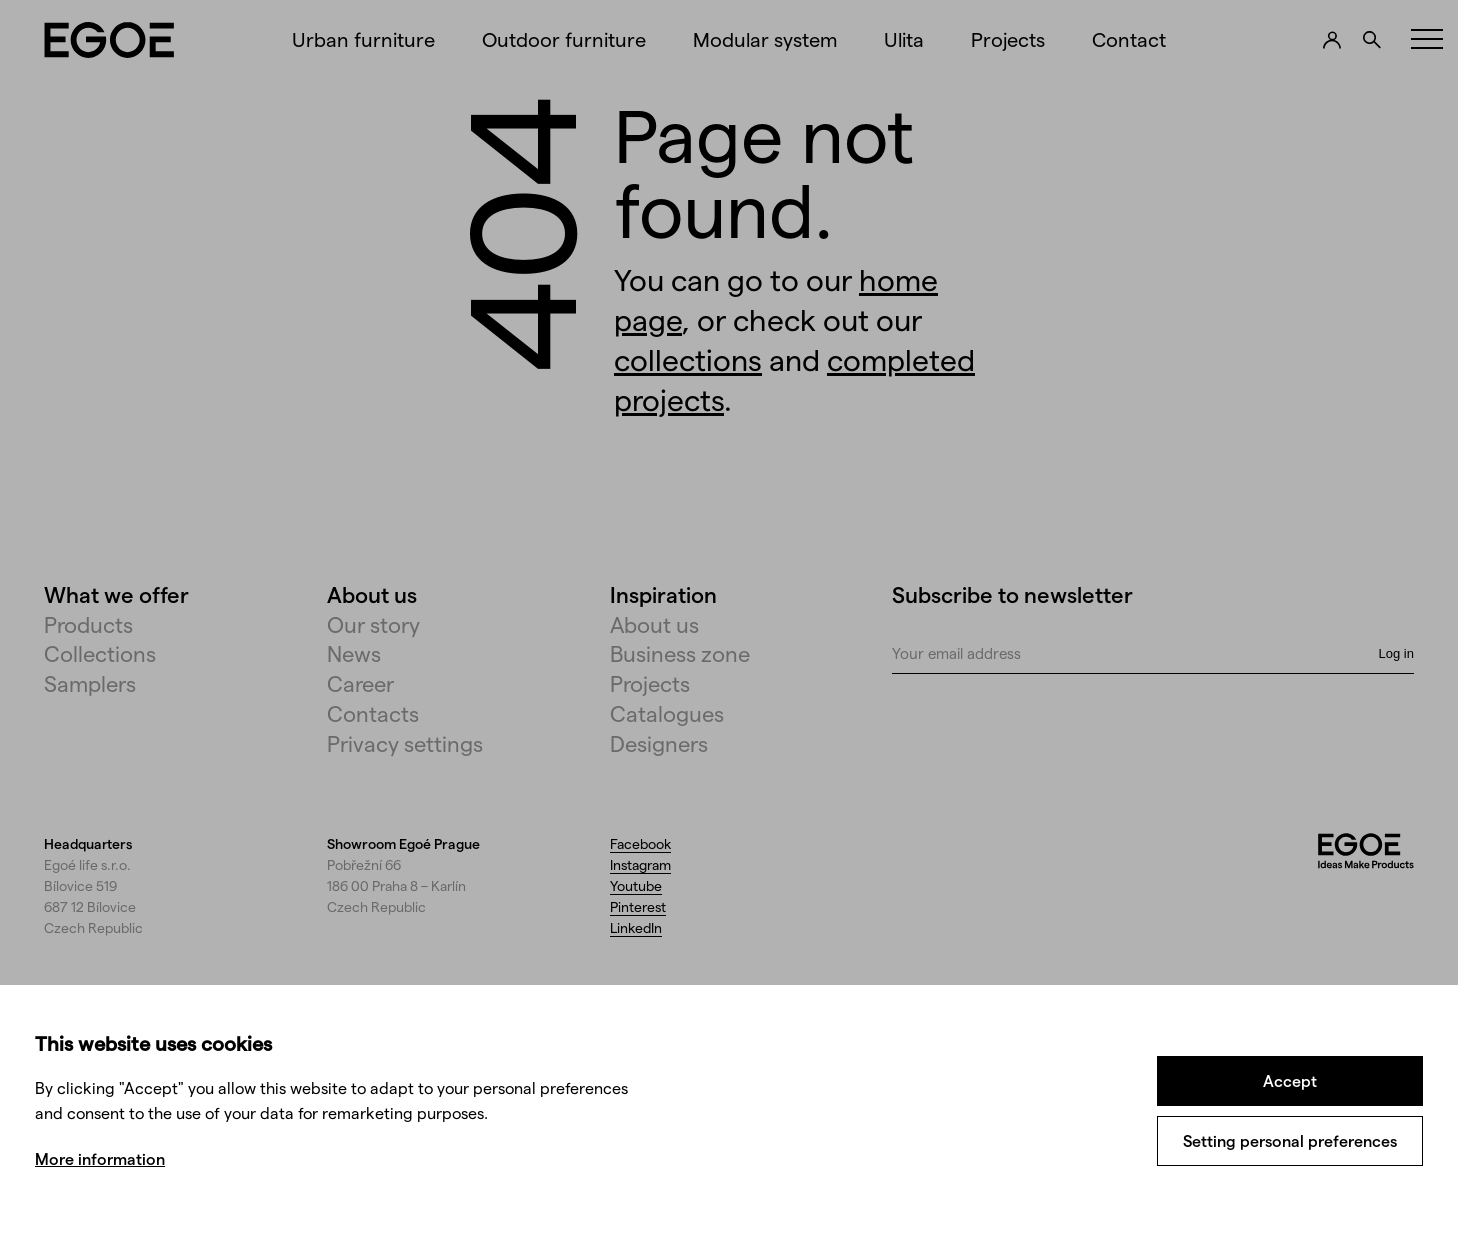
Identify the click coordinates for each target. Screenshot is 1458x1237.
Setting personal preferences (1290, 1140)
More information (100, 1158)
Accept (1290, 1080)
